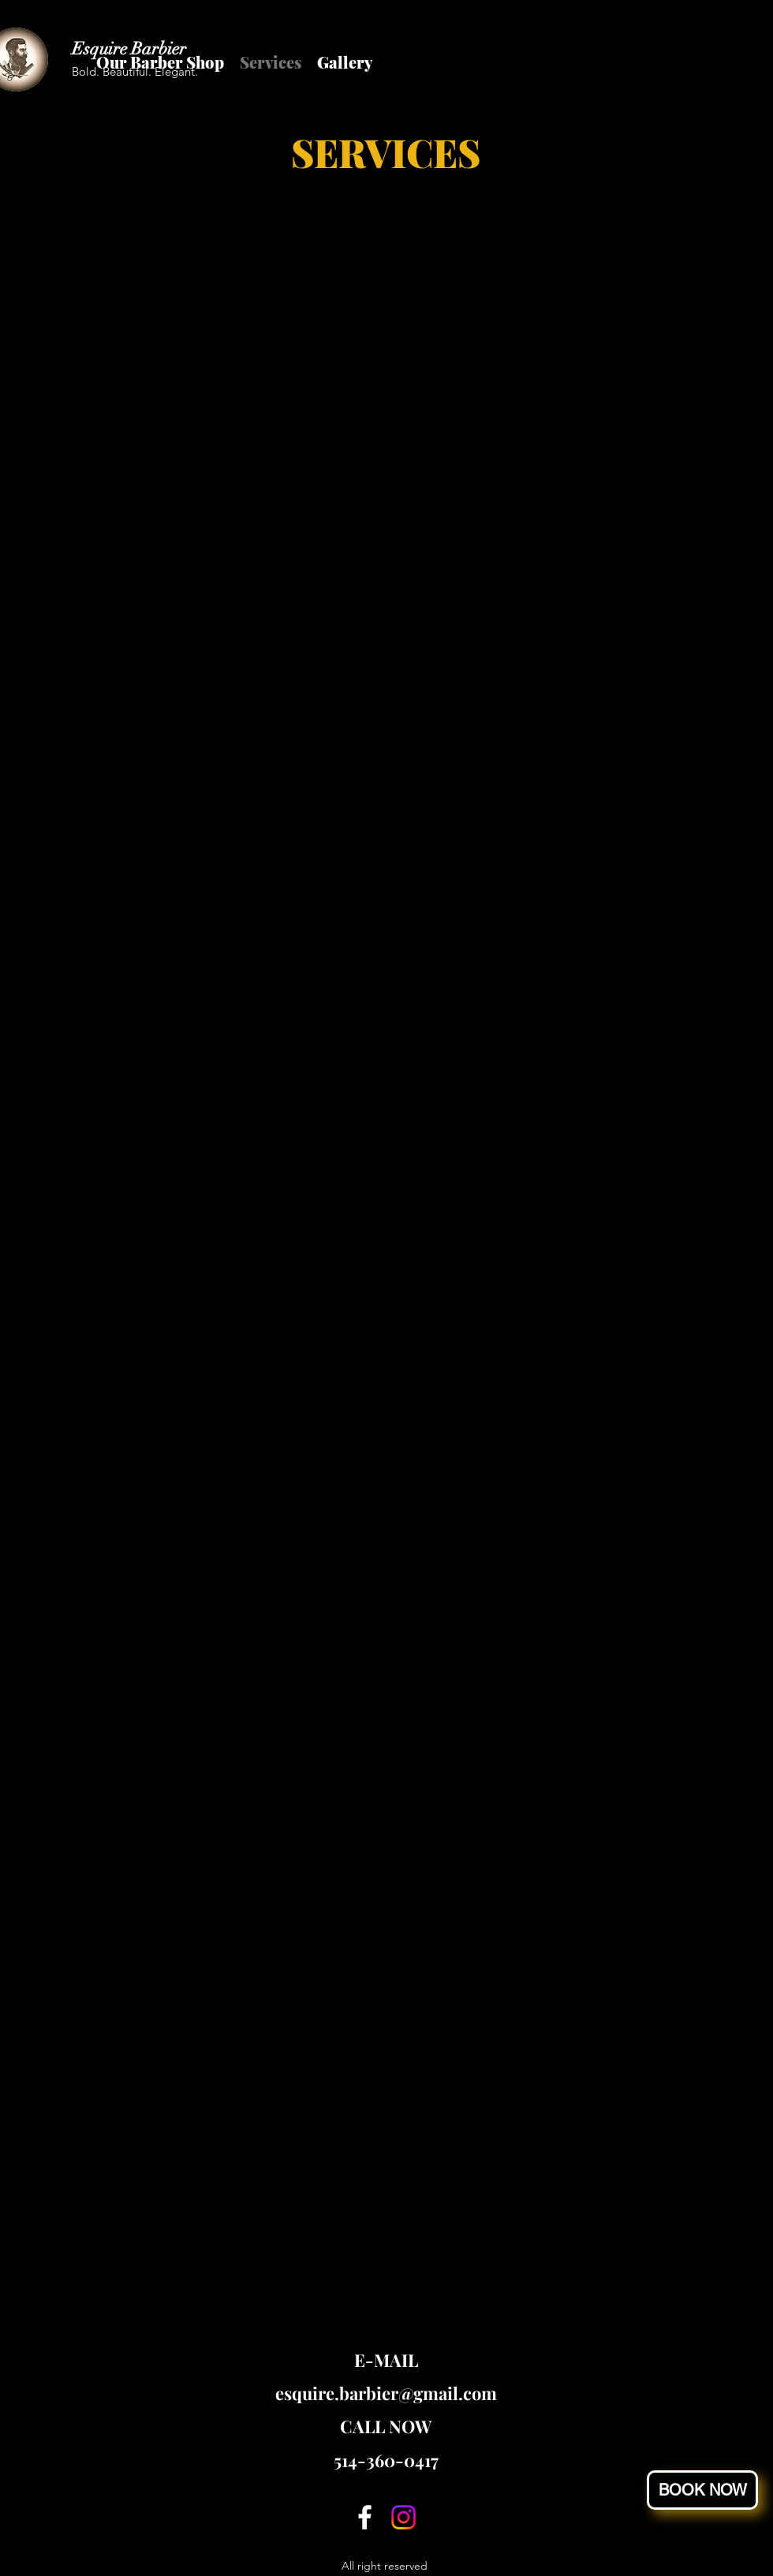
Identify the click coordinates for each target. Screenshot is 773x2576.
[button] (702, 2490)
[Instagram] (403, 2517)
